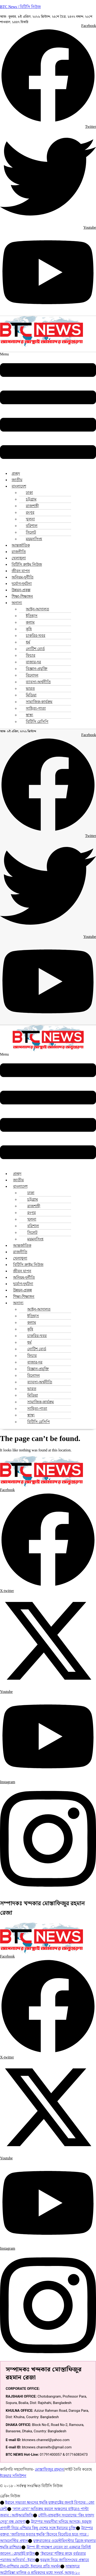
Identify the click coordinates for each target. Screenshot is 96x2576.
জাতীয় (17, 480)
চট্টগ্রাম (31, 499)
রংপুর (30, 512)
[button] (48, 409)
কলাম (30, 622)
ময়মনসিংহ (34, 539)
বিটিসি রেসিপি (37, 722)
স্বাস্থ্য (29, 715)
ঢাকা (29, 493)
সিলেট (31, 532)
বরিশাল (31, 526)
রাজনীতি (19, 552)
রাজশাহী (32, 506)
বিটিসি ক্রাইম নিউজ (27, 564)
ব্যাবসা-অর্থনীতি (38, 682)
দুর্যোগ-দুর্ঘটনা (22, 584)
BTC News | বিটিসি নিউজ (20, 7)
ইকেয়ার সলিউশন (13, 2476)
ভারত (30, 688)
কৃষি (29, 629)
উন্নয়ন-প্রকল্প (21, 590)
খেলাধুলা (19, 558)
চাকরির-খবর (35, 636)
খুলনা (30, 519)
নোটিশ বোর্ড (35, 649)
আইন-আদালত (37, 609)
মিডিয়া (31, 695)
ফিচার (30, 655)
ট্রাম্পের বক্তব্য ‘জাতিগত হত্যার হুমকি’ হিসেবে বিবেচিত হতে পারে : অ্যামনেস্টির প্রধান (46, 2534)
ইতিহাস (31, 616)
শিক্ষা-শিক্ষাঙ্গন (22, 596)
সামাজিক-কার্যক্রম (39, 702)
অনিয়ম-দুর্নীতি (22, 577)
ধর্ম (28, 642)
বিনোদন (32, 675)
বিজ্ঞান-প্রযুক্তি (36, 669)
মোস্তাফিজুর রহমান (49, 2469)
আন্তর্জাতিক (21, 545)
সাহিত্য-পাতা (36, 708)
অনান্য (17, 603)
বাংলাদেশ (19, 486)
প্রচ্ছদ (16, 473)
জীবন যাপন (21, 571)
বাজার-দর (33, 662)
